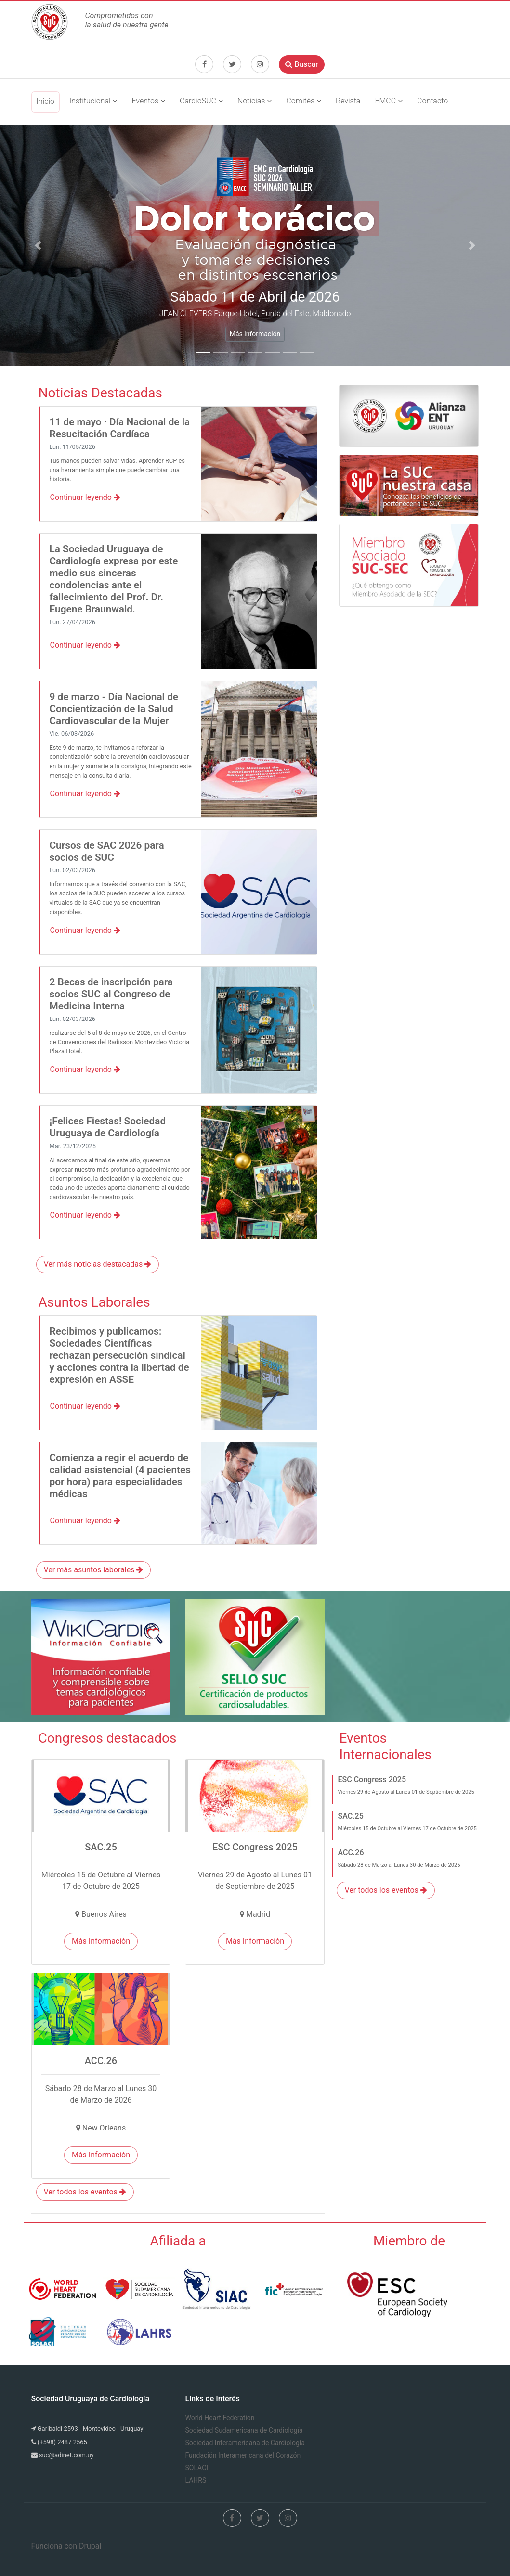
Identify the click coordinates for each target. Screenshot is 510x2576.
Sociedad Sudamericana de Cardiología (244, 2430)
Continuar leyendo (85, 497)
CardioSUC (201, 100)
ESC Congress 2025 (372, 1779)
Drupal (90, 2545)
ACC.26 (351, 1852)
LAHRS (196, 2480)
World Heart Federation (220, 2418)
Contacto (432, 100)
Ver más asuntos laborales (94, 1569)
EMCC (389, 100)
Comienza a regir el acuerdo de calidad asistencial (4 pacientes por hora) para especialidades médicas (120, 1476)
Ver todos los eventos (85, 2191)
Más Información (101, 1941)
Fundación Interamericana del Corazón (243, 2455)
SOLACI (197, 2468)
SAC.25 (350, 1816)
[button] (38, 245)
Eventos (148, 100)
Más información (255, 334)
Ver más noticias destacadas (98, 1264)
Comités (303, 100)
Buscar (301, 64)
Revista (348, 100)
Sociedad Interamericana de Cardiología (245, 2443)
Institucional (93, 100)
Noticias (254, 100)
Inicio (45, 101)
